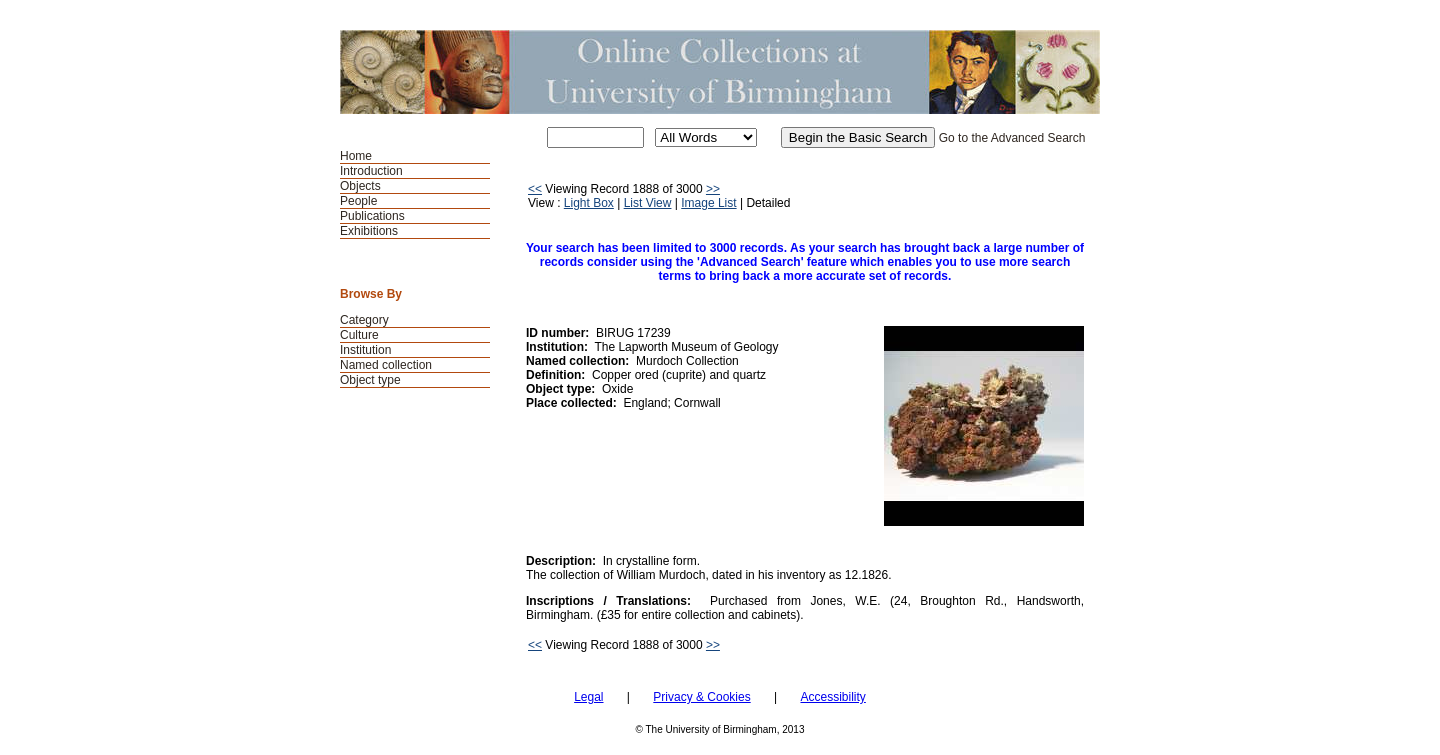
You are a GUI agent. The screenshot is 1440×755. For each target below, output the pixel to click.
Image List (708, 203)
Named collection (386, 365)
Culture (359, 335)
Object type (370, 380)
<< (535, 189)
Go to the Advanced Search (1012, 138)
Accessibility (832, 697)
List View (648, 203)
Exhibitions (369, 231)
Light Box (589, 203)
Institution (365, 350)
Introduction (371, 171)
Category (364, 320)
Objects (360, 186)
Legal (588, 697)
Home (356, 156)
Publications (372, 216)
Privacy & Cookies (701, 697)
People (358, 201)
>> (713, 189)
